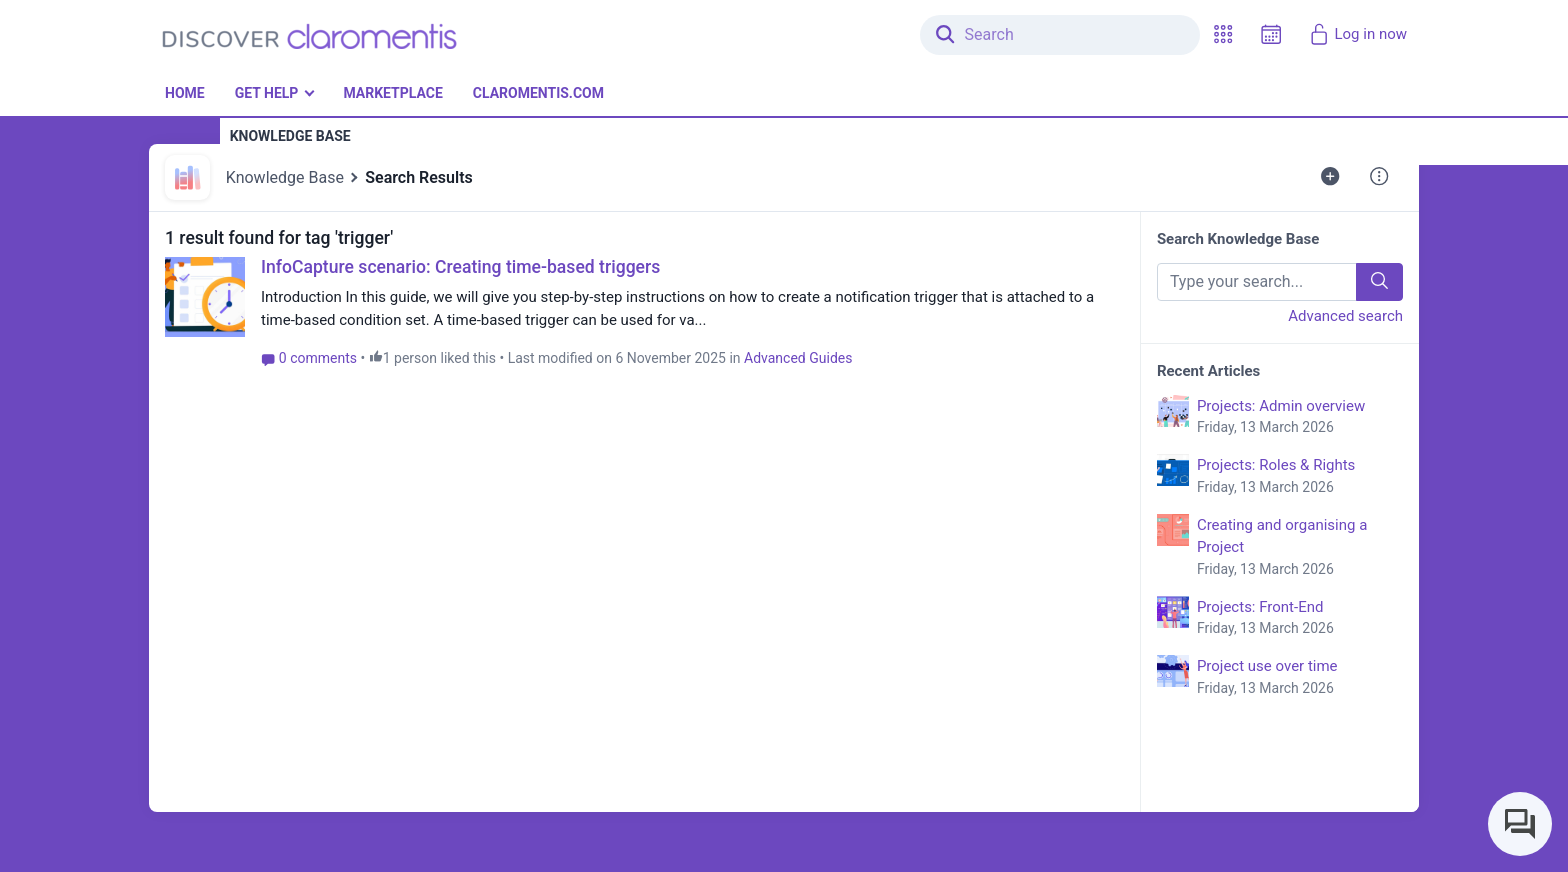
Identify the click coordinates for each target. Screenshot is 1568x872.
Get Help (267, 93)
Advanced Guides (798, 358)
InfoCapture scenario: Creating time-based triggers (460, 267)
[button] (1223, 34)
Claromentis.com (538, 93)
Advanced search (1345, 316)
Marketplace (392, 93)
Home (185, 93)
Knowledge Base (285, 177)
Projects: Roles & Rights (1300, 477)
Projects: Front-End (1300, 619)
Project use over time (1300, 678)
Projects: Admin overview (1300, 418)
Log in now (1357, 34)
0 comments (309, 358)
